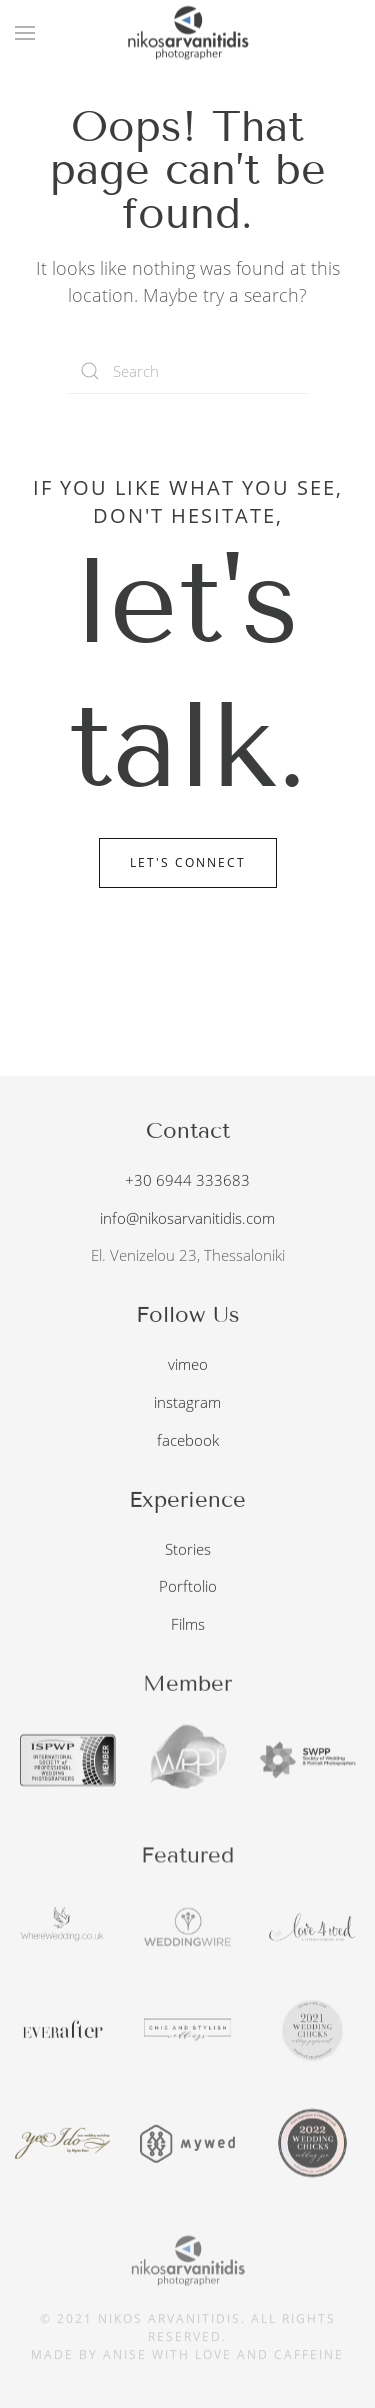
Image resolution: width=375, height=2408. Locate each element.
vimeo (188, 1362)
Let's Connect (188, 862)
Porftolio (188, 1584)
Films (188, 1622)
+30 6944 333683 (187, 1177)
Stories (188, 1546)
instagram (187, 1400)
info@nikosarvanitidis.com (187, 1215)
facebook (188, 1438)
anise (125, 2350)
